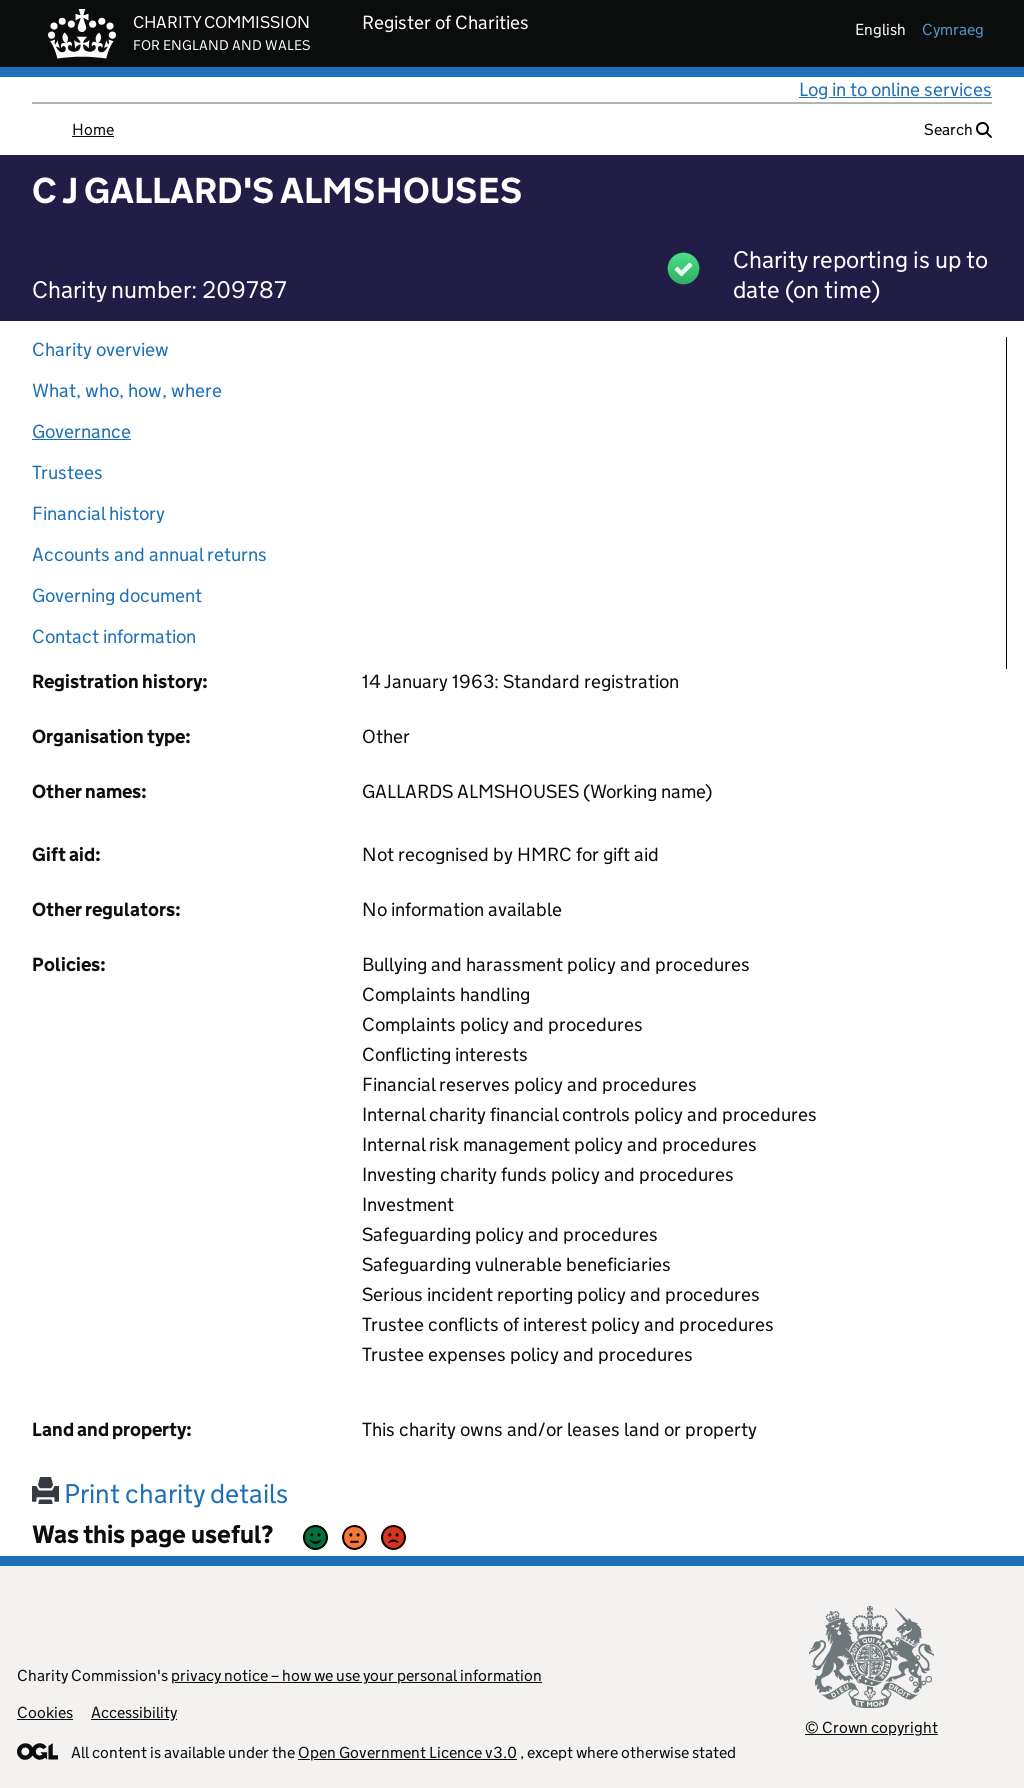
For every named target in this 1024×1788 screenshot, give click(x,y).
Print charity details (160, 1493)
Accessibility (134, 1712)
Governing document (117, 595)
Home (93, 129)
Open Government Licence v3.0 (407, 1752)
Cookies (45, 1712)
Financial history (98, 513)
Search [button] (958, 129)
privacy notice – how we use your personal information (356, 1675)
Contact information (114, 636)
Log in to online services (895, 89)
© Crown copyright (871, 1727)
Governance (81, 431)
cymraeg (953, 29)
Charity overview (100, 349)
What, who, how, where (127, 390)
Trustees (67, 472)
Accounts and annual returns (149, 554)
